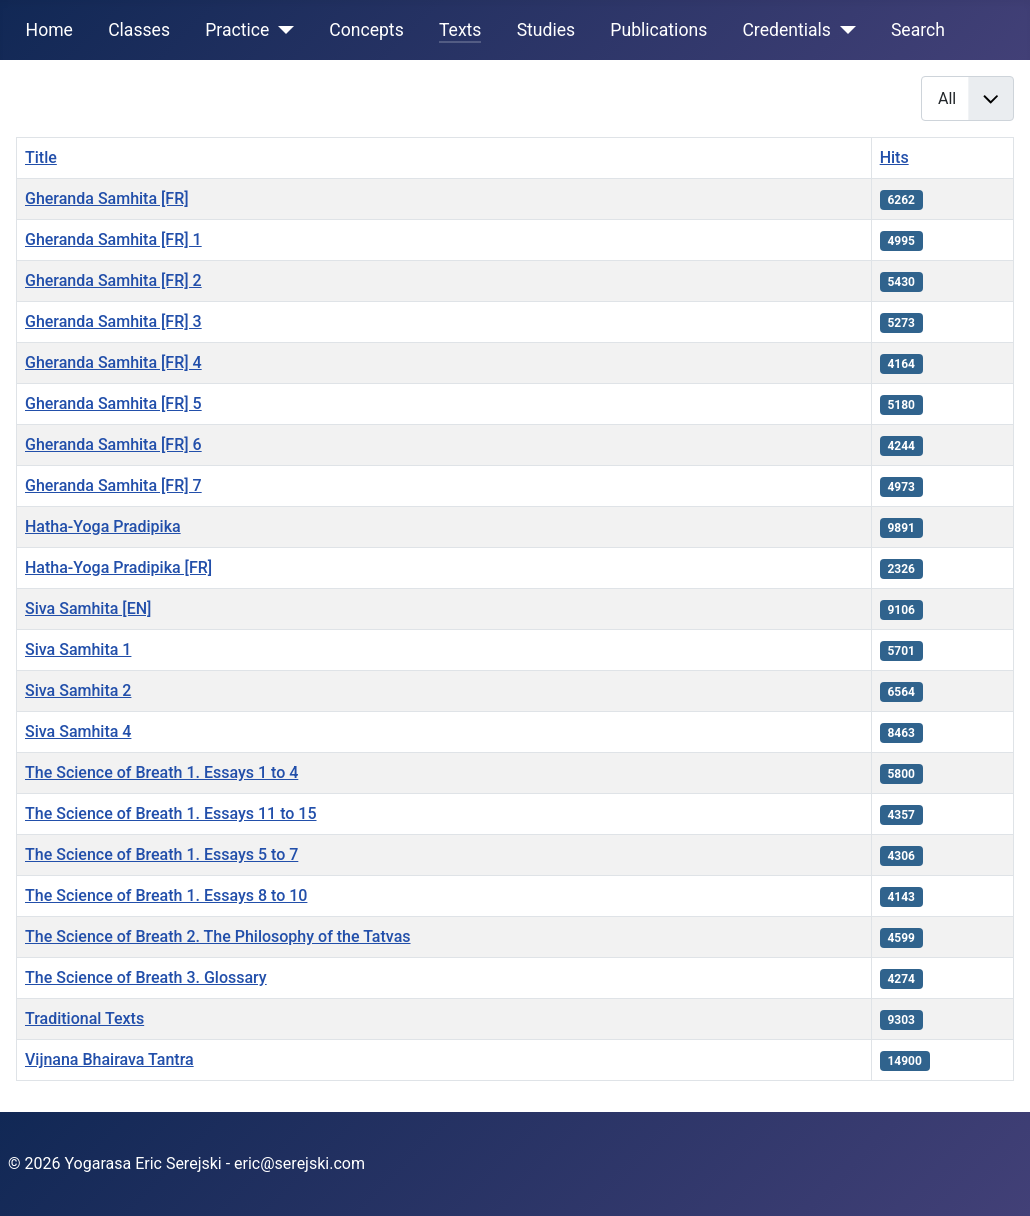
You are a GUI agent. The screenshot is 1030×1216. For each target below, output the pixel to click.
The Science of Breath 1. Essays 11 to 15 (171, 813)
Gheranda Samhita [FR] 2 (113, 280)
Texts (460, 30)
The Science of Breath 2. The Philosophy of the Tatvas (218, 936)
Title (41, 157)
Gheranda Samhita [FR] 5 (113, 403)
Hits (894, 157)
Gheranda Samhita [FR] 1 (113, 239)
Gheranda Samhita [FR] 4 (113, 362)
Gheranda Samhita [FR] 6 (113, 444)
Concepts (366, 30)
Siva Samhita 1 (78, 649)
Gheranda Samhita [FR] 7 (113, 485)
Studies (546, 30)
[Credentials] (843, 30)
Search (918, 30)
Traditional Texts (84, 1018)
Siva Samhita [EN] (88, 608)
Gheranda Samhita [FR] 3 (113, 321)
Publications (658, 30)
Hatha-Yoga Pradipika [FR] (118, 567)
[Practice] (281, 30)
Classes (139, 30)
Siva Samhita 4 (78, 731)
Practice (237, 30)
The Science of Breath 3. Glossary (146, 977)
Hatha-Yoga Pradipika (103, 526)
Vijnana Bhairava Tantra (109, 1059)
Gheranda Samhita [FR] (107, 198)
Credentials (786, 30)
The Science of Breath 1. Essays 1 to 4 (161, 772)
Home (49, 30)
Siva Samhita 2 (78, 690)
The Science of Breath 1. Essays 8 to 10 (166, 895)
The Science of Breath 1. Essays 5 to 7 (161, 854)
